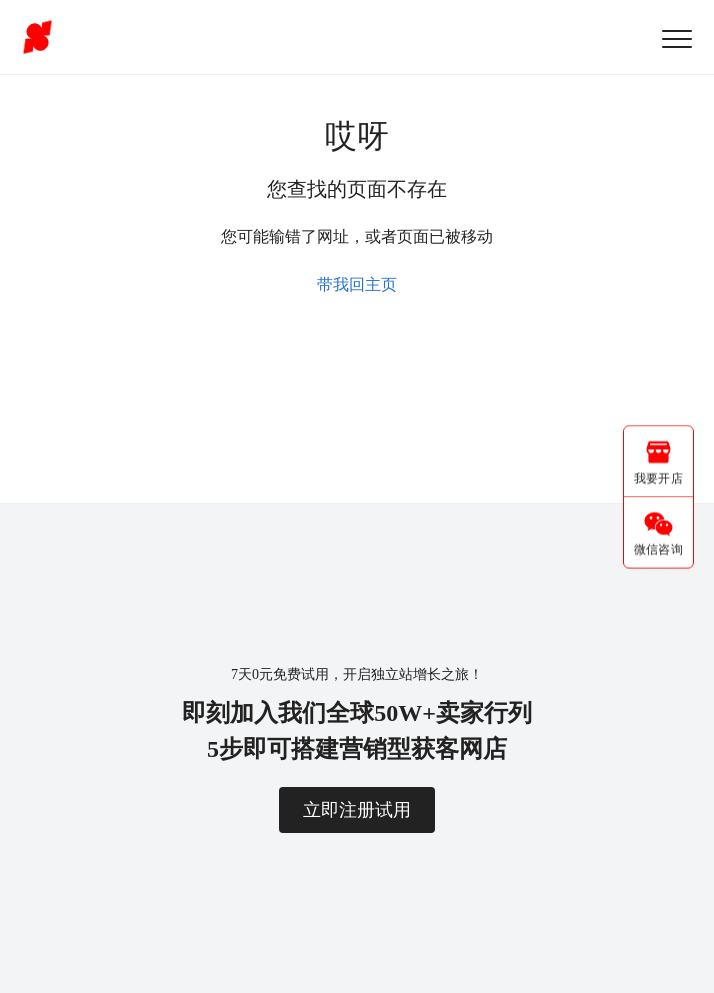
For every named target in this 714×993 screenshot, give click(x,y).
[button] (676, 38)
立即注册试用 (357, 810)
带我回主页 (357, 284)
